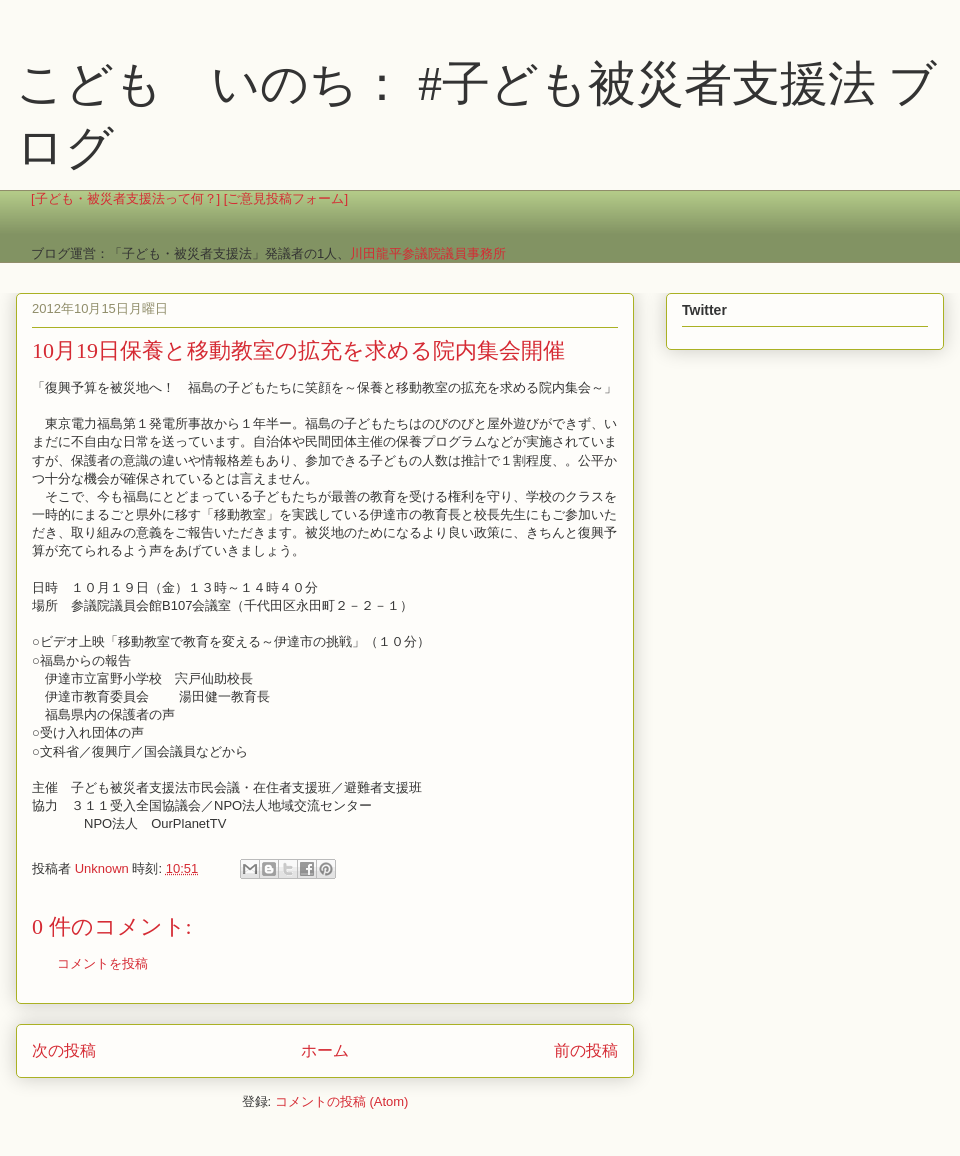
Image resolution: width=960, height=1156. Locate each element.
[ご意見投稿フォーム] (286, 198)
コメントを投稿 (102, 963)
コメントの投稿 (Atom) (342, 1101)
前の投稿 (586, 1050)
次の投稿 (64, 1050)
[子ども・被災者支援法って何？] (125, 198)
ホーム (325, 1050)
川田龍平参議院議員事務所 (428, 253)
